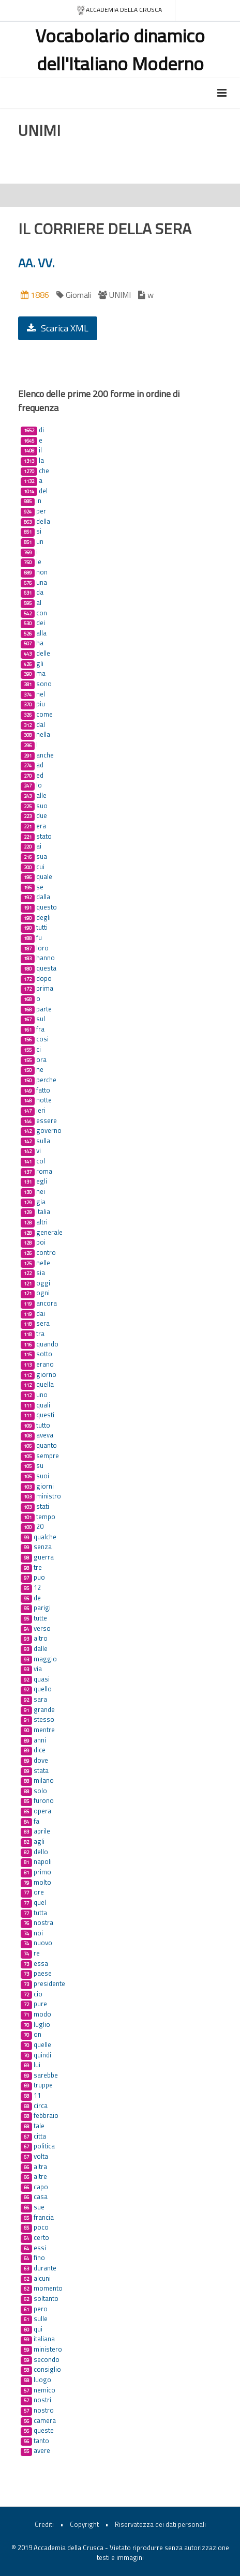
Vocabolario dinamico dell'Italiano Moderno (120, 49)
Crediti (44, 2524)
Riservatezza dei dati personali (160, 2524)
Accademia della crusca (119, 10)
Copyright (84, 2524)
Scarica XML (57, 328)
